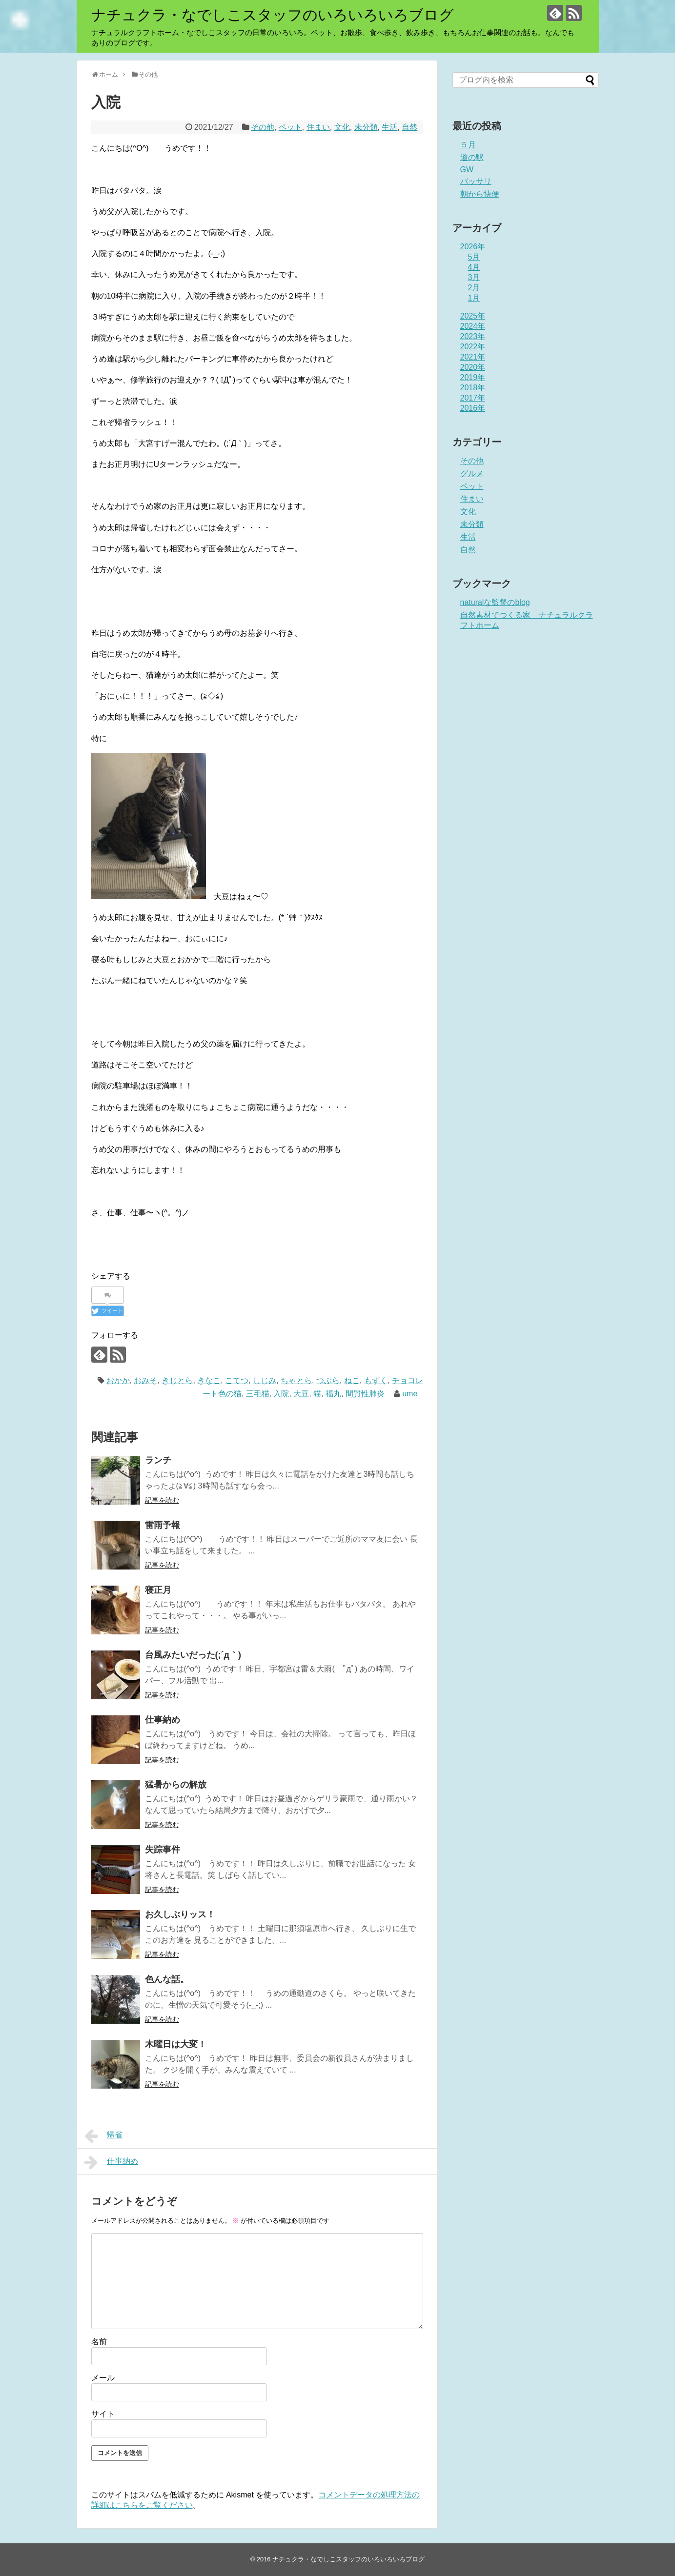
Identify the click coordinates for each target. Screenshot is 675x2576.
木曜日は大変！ (175, 2044)
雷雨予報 (162, 1525)
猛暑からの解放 (175, 1785)
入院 (281, 1393)
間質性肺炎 (365, 1393)
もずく (376, 1380)
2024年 (473, 326)
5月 (474, 257)
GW (467, 169)
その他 (262, 127)
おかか (118, 1380)
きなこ (209, 1380)
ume (409, 1393)
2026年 (473, 246)
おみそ (145, 1380)
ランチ (158, 1460)
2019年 (473, 377)
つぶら (328, 1380)
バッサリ (475, 181)
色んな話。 (167, 1979)
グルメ (472, 473)
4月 (474, 267)
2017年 (473, 398)
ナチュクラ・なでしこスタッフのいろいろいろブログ (272, 15)
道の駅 (472, 157)
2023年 (473, 336)
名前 (99, 2341)
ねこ (352, 1380)
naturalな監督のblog (495, 602)
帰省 (103, 2136)
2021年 (473, 357)
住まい (318, 127)
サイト (103, 2414)
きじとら (177, 1380)
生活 (389, 127)
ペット (290, 127)
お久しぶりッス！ (180, 1914)
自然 (409, 127)
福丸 (333, 1393)
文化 (342, 127)
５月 (468, 145)
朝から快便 (479, 194)
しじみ (264, 1380)
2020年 (473, 367)
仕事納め (162, 1720)
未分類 (366, 127)
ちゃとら (296, 1380)
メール (103, 2378)
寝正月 (158, 1590)
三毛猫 (257, 1393)
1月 (474, 298)
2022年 (473, 346)
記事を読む (162, 1500)
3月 (474, 277)
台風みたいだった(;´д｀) (193, 1655)
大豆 (301, 1393)
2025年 (473, 316)
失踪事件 (162, 1849)
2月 (474, 287)
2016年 (473, 408)
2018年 (473, 387)
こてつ (236, 1380)
